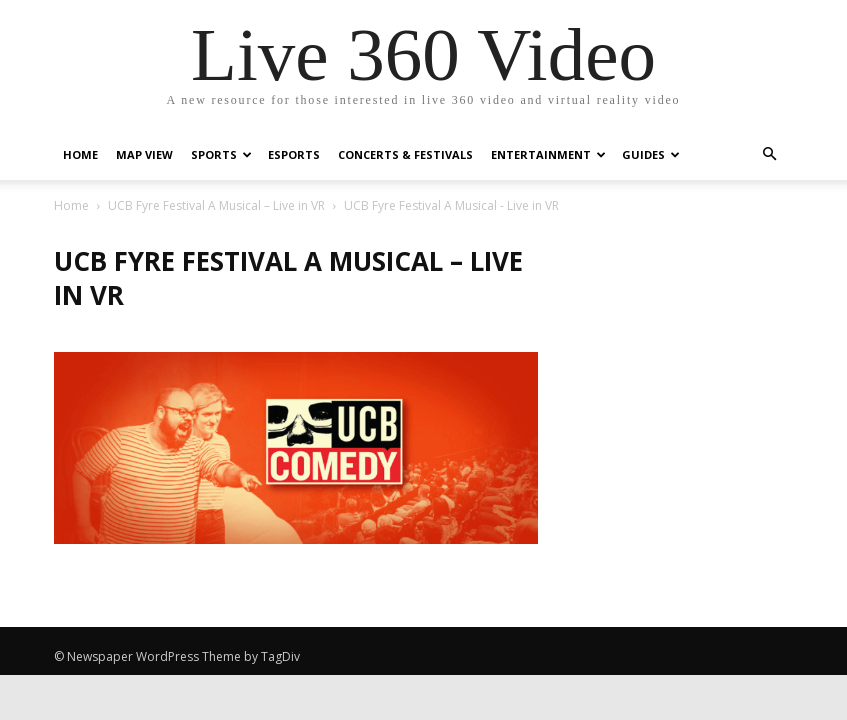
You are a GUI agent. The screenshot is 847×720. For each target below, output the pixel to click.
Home (80, 154)
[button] (770, 154)
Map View (144, 154)
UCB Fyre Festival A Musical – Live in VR (216, 205)
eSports (294, 154)
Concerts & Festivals (405, 154)
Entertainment (548, 154)
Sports (221, 154)
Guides (651, 154)
